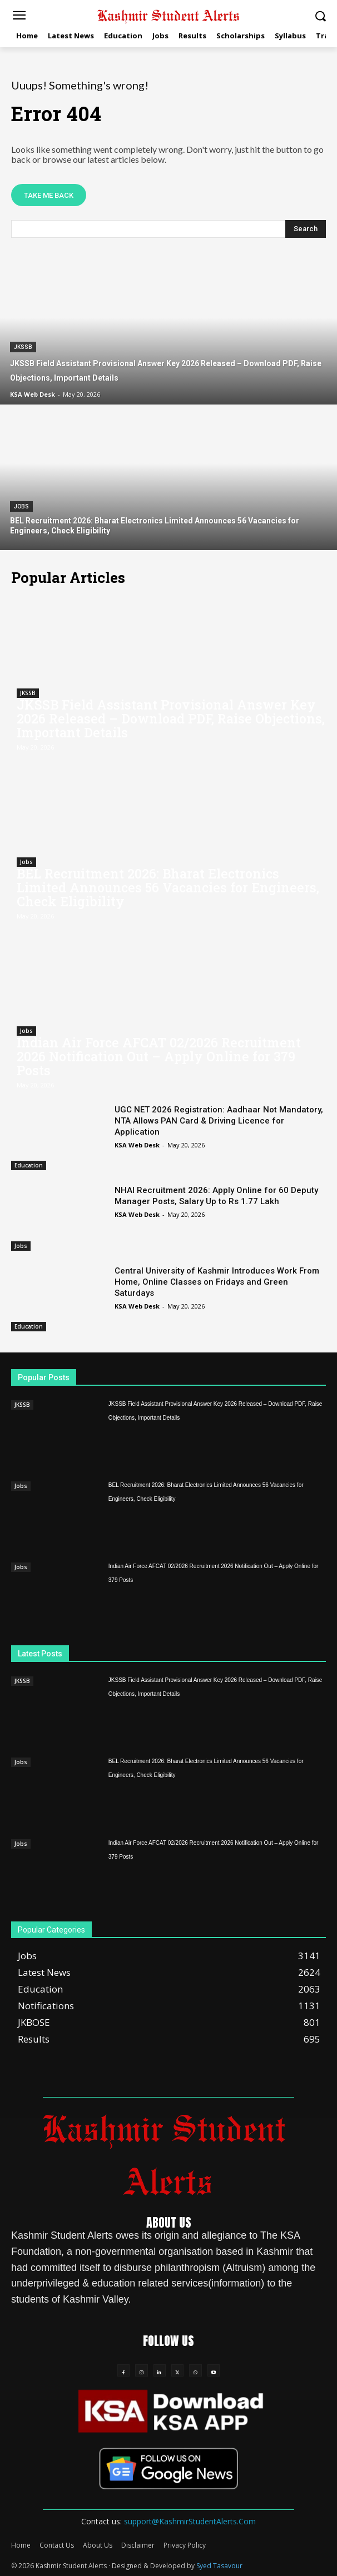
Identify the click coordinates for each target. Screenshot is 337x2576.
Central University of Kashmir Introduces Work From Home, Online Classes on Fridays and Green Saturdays (217, 1282)
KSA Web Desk (137, 1145)
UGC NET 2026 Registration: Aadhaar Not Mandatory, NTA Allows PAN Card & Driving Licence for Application (219, 1121)
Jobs (21, 506)
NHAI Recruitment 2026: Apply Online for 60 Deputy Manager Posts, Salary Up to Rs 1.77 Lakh (216, 1195)
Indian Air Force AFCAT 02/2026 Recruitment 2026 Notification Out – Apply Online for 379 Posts (159, 1056)
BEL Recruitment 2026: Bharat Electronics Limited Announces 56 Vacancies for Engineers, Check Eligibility (168, 887)
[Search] (305, 229)
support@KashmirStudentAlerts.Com (190, 2521)
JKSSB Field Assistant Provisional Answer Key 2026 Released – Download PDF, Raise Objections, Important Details (171, 718)
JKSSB (23, 347)
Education (28, 1165)
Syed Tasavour (219, 2565)
